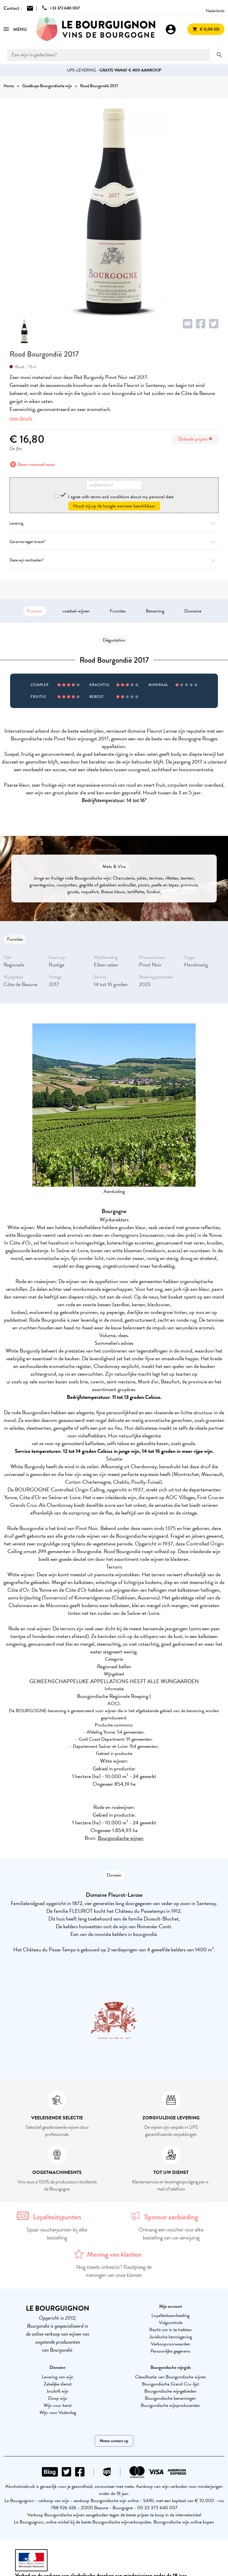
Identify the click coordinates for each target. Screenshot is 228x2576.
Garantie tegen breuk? (114, 542)
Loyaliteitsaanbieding (170, 2315)
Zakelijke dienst (58, 2384)
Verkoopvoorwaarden (170, 2344)
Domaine (192, 611)
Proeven (34, 611)
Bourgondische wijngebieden (170, 2391)
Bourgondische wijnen (120, 1838)
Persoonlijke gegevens (170, 2351)
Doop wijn (57, 2398)
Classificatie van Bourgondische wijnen (170, 2376)
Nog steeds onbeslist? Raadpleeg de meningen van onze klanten (114, 2271)
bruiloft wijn (58, 2391)
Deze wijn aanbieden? (114, 560)
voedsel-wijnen (76, 611)
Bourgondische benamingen (170, 2398)
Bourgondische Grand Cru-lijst (170, 2384)
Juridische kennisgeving (170, 2336)
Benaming (155, 611)
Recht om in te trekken (170, 2329)
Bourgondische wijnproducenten (170, 2405)
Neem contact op (114, 2441)
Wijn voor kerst (58, 2405)
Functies (118, 611)
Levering (114, 523)
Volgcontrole (170, 2322)
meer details (21, 418)
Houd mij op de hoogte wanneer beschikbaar (114, 506)
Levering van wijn (57, 2376)
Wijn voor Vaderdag (57, 2412)
